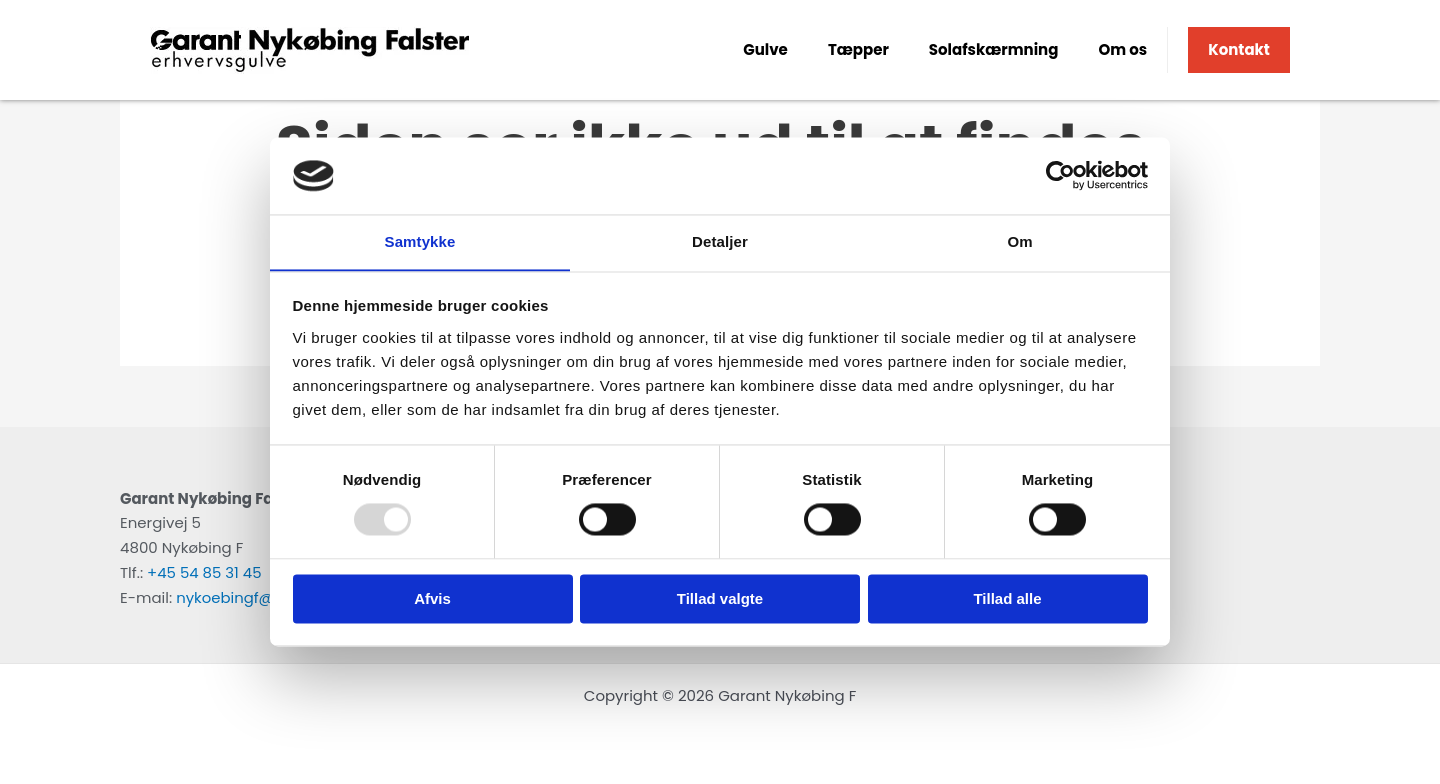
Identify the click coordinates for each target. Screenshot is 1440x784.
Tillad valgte (720, 599)
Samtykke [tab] (420, 241)
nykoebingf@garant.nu (262, 597)
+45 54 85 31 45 (204, 572)
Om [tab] (1019, 241)
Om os (1122, 49)
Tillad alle (1007, 599)
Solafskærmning (994, 49)
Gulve (765, 49)
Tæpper (858, 49)
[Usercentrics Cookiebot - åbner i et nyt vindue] (1060, 175)
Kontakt (1239, 49)
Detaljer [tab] (720, 241)
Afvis (432, 599)
